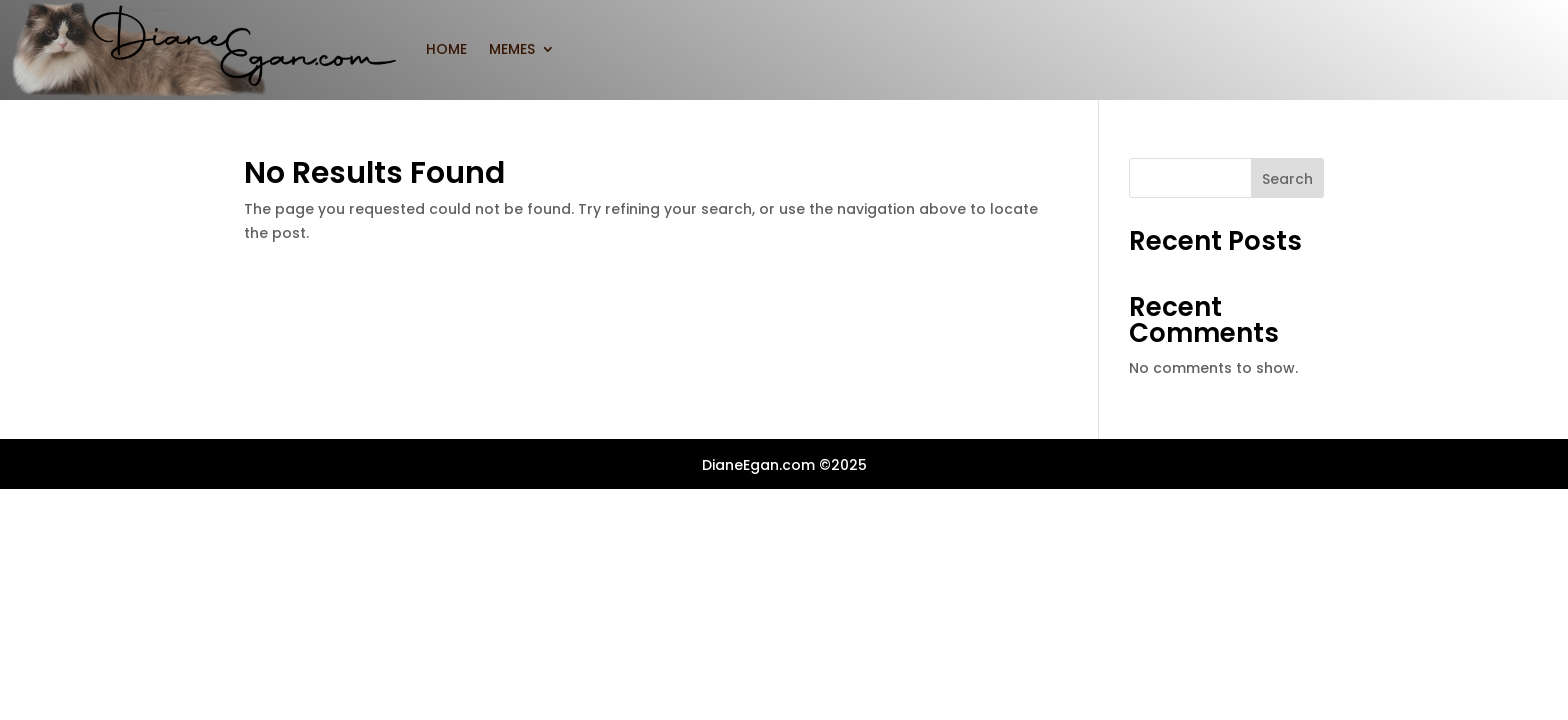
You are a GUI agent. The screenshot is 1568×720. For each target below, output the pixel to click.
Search (1287, 179)
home (446, 49)
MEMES (512, 49)
